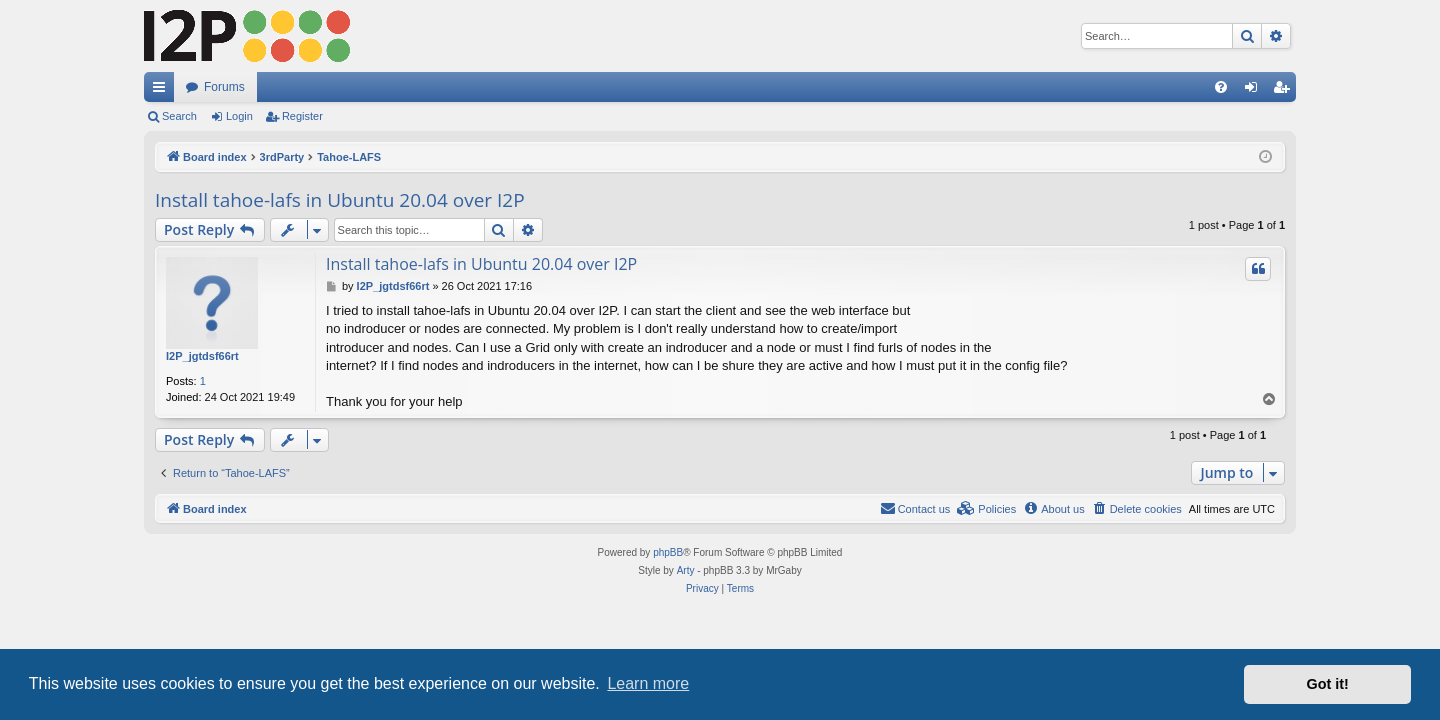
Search (179, 116)
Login (239, 116)
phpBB (668, 552)
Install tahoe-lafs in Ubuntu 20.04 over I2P (340, 200)
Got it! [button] (1328, 684)
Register (302, 116)
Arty (686, 570)
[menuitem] (1221, 87)
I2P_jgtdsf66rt (202, 356)
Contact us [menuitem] (915, 508)
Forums (224, 87)
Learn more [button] (648, 683)
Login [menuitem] (1255, 91)
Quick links (163, 91)
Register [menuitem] (1285, 91)
